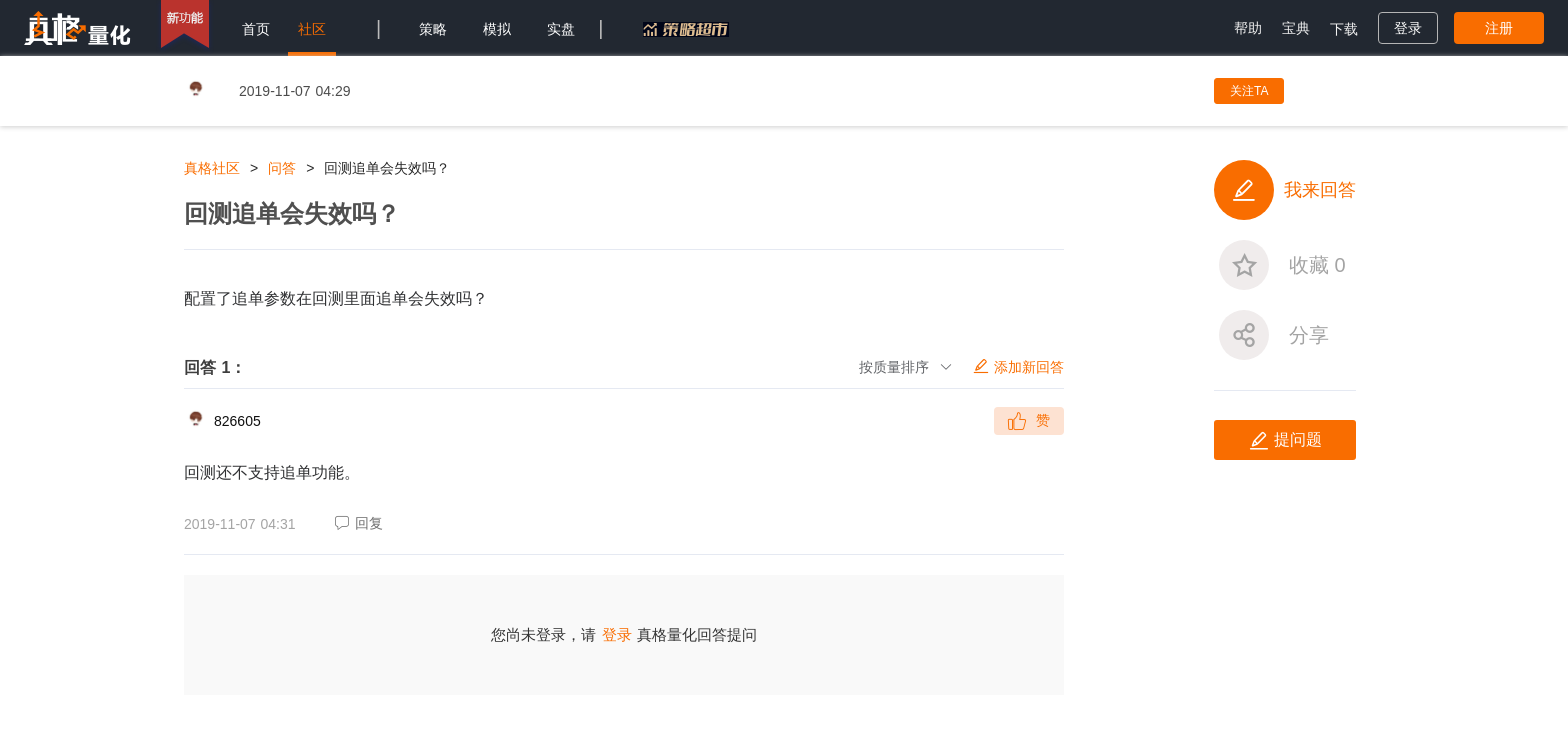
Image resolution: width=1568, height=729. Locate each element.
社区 (312, 29)
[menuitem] (256, 28)
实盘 (561, 29)
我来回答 (1285, 190)
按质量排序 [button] (906, 367)
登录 (617, 634)
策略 (433, 29)
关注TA (1249, 91)
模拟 (497, 29)
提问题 (1285, 440)
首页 (256, 29)
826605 (237, 421)
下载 (1344, 29)
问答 (282, 168)
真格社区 (212, 168)
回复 (359, 523)
